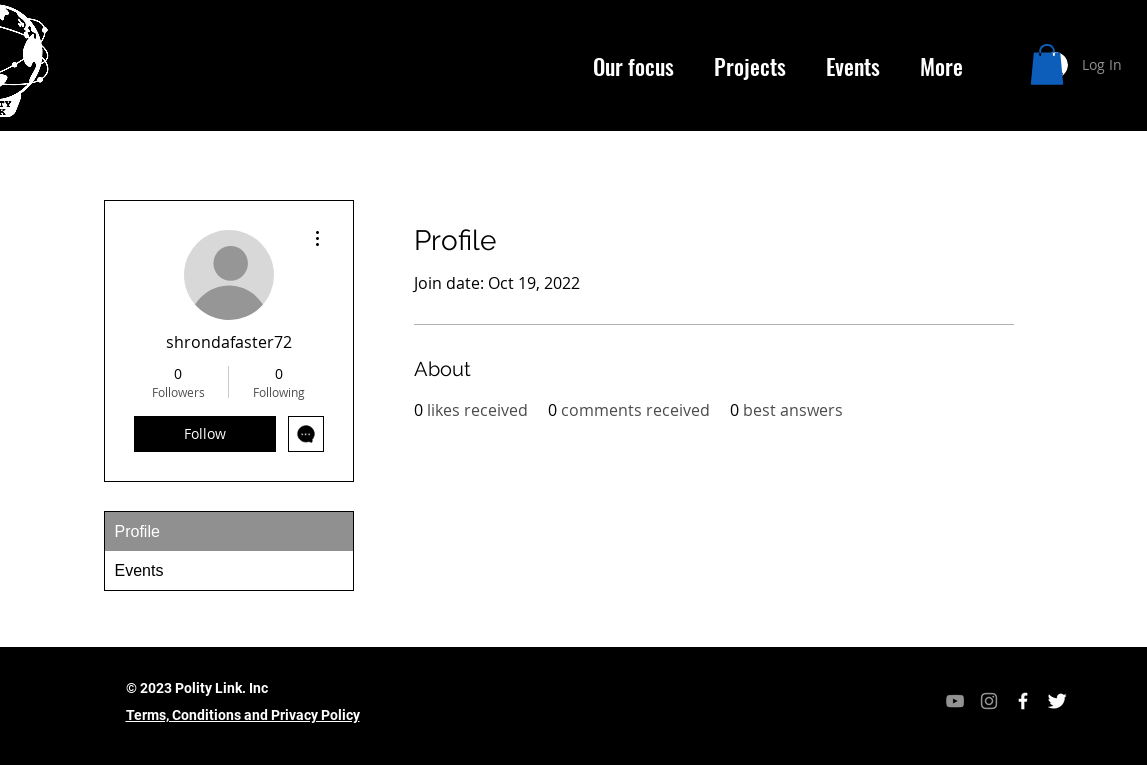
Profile (137, 531)
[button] (1047, 64)
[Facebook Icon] (1023, 701)
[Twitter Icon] (1057, 701)
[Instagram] (989, 701)
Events (139, 570)
